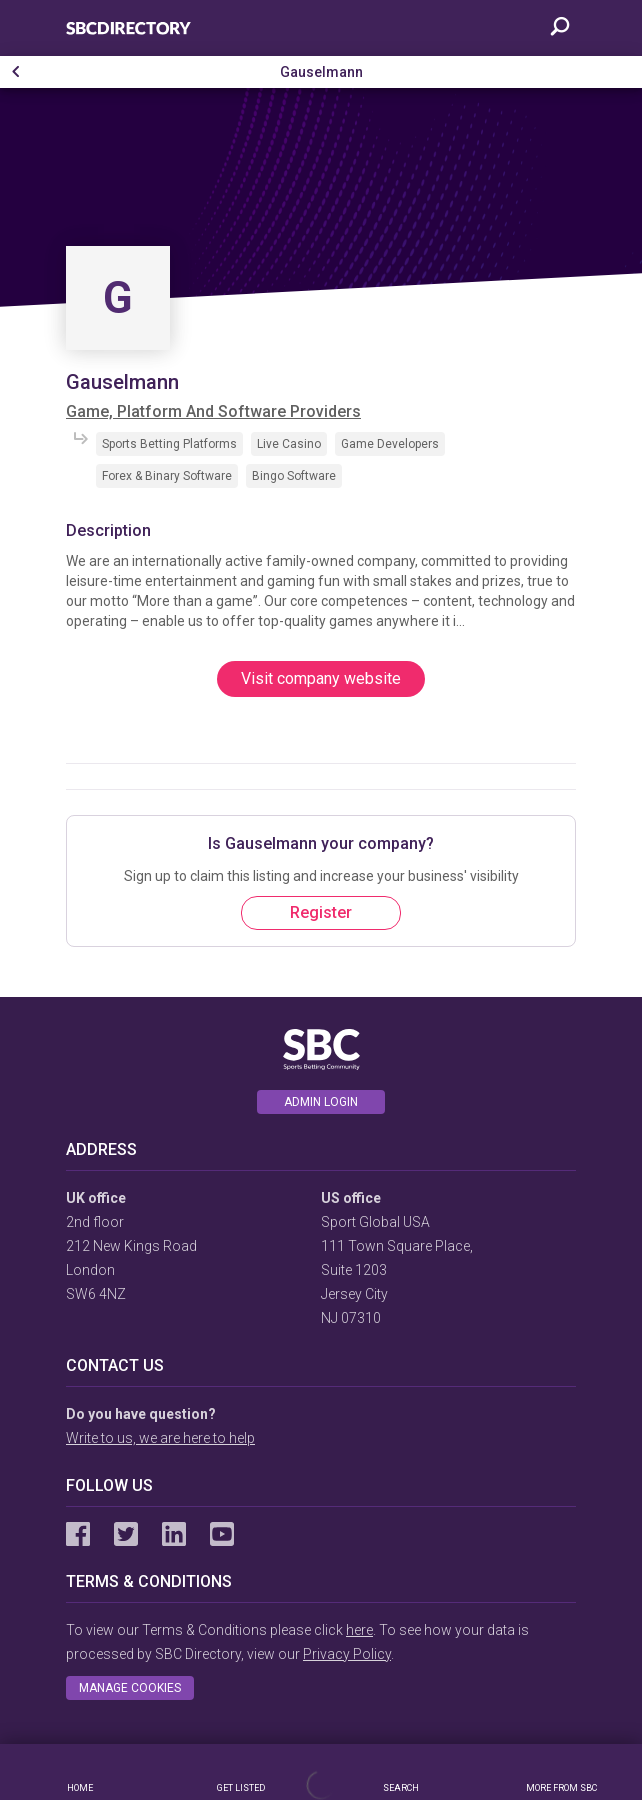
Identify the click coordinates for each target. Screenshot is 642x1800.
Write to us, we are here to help (160, 1438)
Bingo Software (294, 476)
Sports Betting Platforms (169, 444)
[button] (16, 72)
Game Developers (390, 444)
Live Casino (289, 444)
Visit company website (321, 678)
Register (321, 912)
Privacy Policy (347, 1654)
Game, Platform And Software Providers (213, 411)
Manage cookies (130, 1688)
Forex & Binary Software (167, 476)
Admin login (321, 1102)
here (359, 1630)
